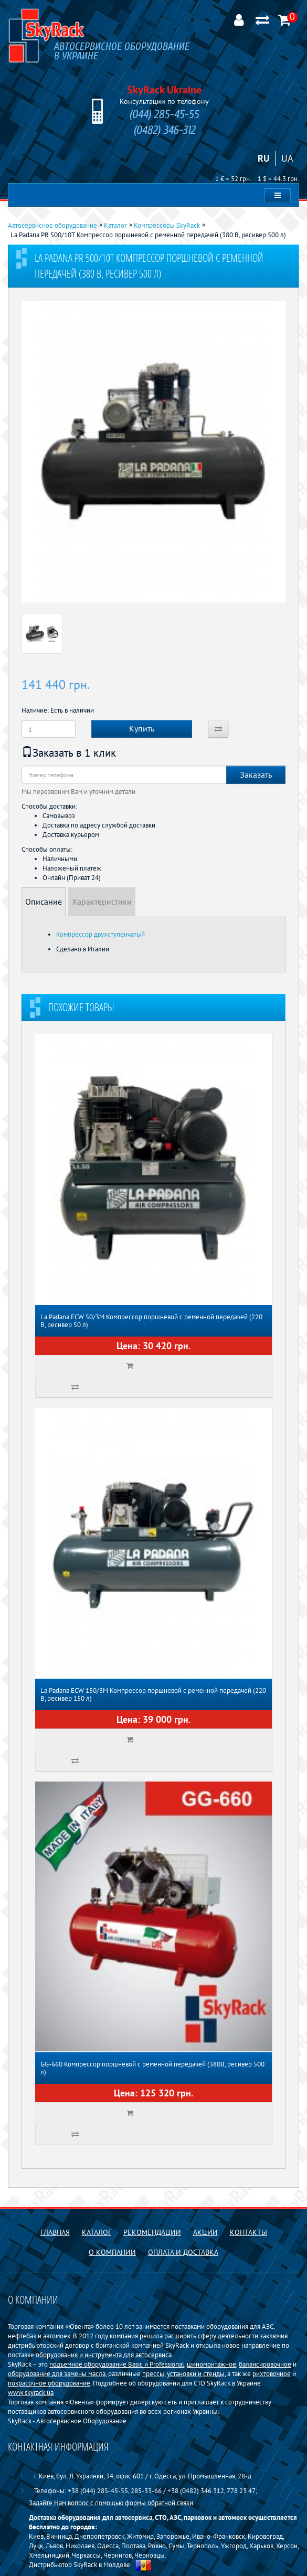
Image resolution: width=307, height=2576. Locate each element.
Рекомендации (152, 2232)
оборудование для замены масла (56, 2373)
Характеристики (102, 901)
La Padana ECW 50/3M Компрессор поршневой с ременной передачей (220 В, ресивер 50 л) (151, 1321)
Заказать (256, 774)
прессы (153, 2373)
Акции (205, 2232)
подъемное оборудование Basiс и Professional (116, 2364)
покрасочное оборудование (49, 2383)
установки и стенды (196, 2373)
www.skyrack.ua (31, 2392)
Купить (141, 728)
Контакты (248, 2232)
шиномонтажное (211, 2364)
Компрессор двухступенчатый (100, 934)
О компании (112, 2252)
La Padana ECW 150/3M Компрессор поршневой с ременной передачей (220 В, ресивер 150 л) (153, 1694)
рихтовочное (271, 2373)
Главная (55, 2232)
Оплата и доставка (183, 2252)
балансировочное (265, 2364)
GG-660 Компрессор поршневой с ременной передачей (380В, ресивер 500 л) (152, 2068)
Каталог (96, 2232)
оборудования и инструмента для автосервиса (104, 2354)
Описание (43, 901)
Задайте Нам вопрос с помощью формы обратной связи (111, 2502)
